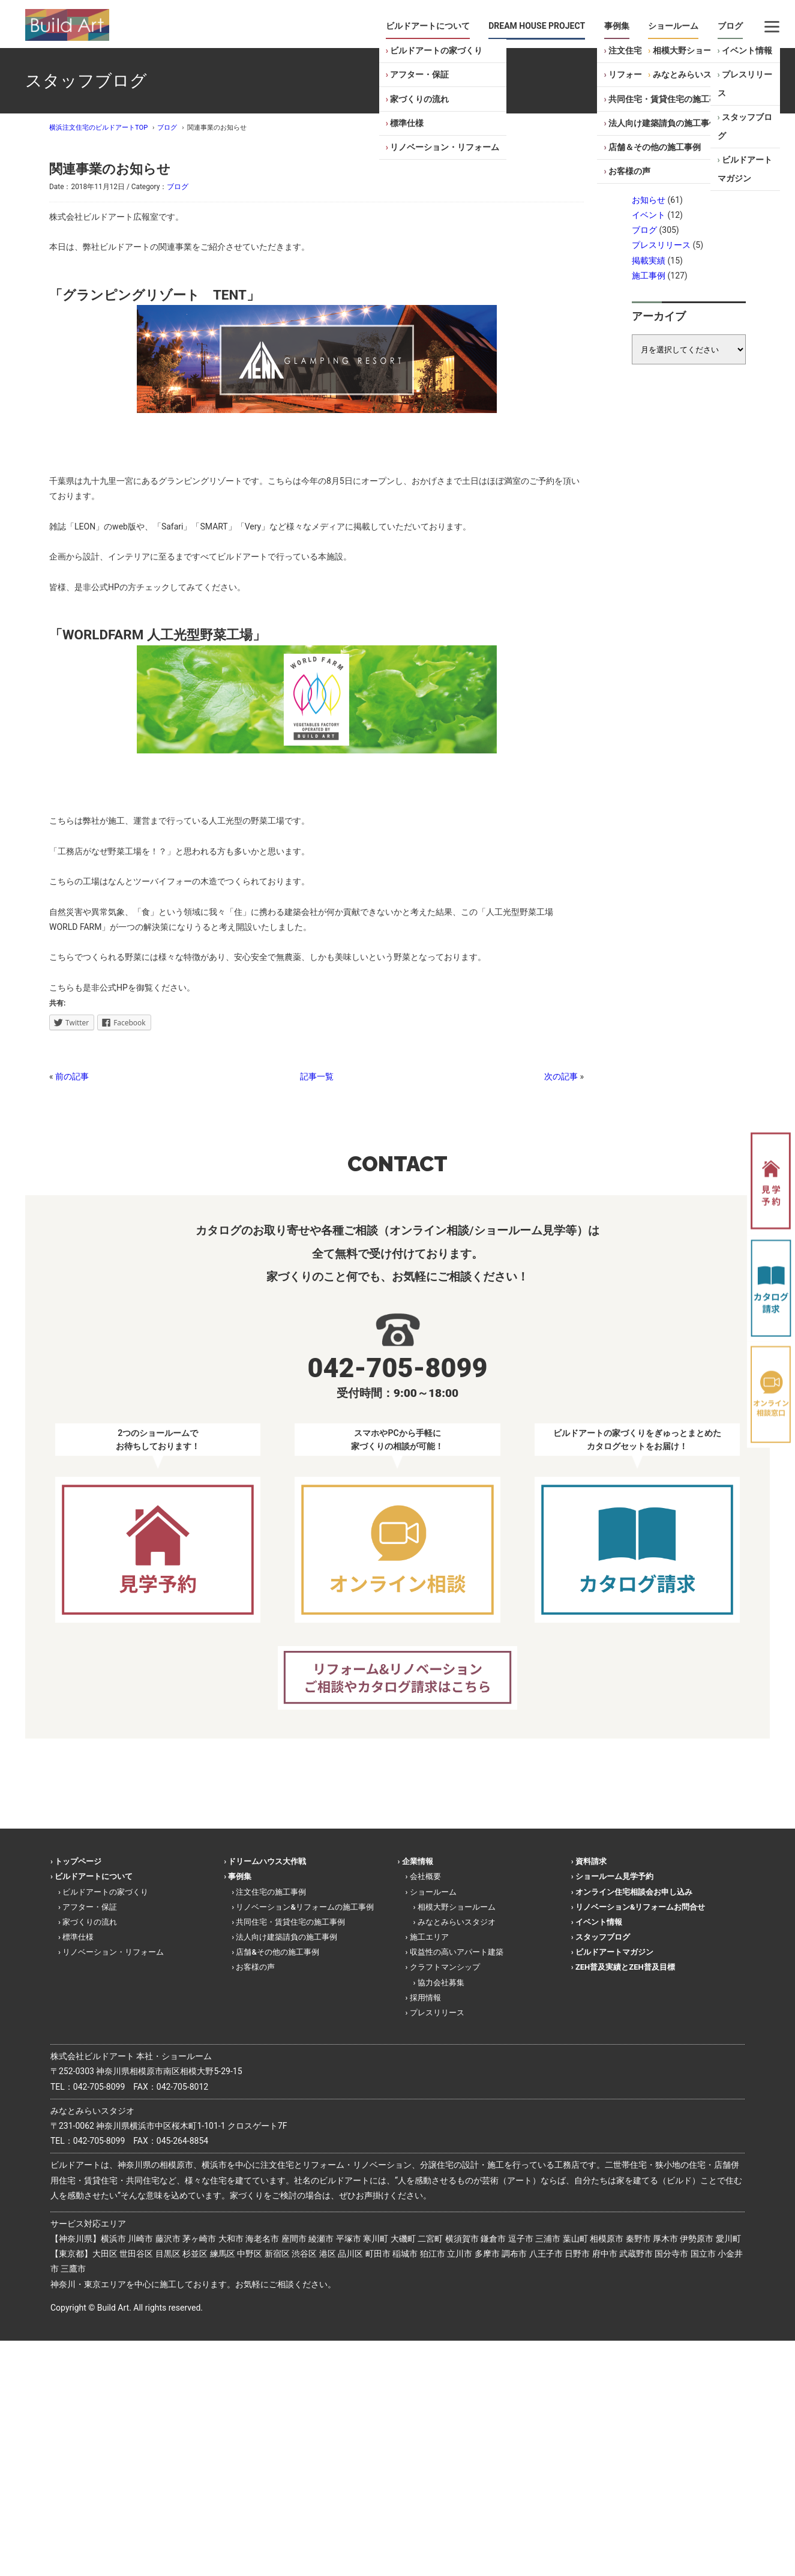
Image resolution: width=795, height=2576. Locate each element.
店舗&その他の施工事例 (277, 1951)
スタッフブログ (745, 126)
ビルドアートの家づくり (436, 50)
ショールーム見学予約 (614, 1876)
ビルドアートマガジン (745, 169)
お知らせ (648, 200)
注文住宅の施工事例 (271, 1891)
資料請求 (591, 1861)
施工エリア (429, 1936)
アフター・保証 (419, 74)
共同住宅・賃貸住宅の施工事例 (667, 99)
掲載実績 (648, 260)
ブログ (730, 26)
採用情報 (425, 1997)
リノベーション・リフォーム (444, 147)
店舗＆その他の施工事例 (654, 147)
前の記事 (72, 1076)
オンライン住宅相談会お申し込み (633, 1891)
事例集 (616, 26)
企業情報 (417, 1861)
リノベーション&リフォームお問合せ (640, 1906)
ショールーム (673, 26)
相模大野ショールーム (695, 50)
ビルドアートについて (428, 26)
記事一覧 (317, 1076)
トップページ (78, 1861)
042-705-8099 (99, 2087)
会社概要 (425, 1876)
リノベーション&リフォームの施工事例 (304, 1906)
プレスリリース (745, 84)
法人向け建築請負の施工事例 (663, 123)
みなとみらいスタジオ (695, 74)
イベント (648, 215)
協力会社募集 (441, 1982)
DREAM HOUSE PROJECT (536, 26)
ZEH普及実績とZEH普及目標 (625, 1966)
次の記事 (561, 1076)
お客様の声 (629, 171)
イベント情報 (747, 50)
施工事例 (648, 275)
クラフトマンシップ (445, 1966)
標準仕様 (407, 123)
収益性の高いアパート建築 (456, 1951)
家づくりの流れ (419, 99)
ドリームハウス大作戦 (267, 1861)
